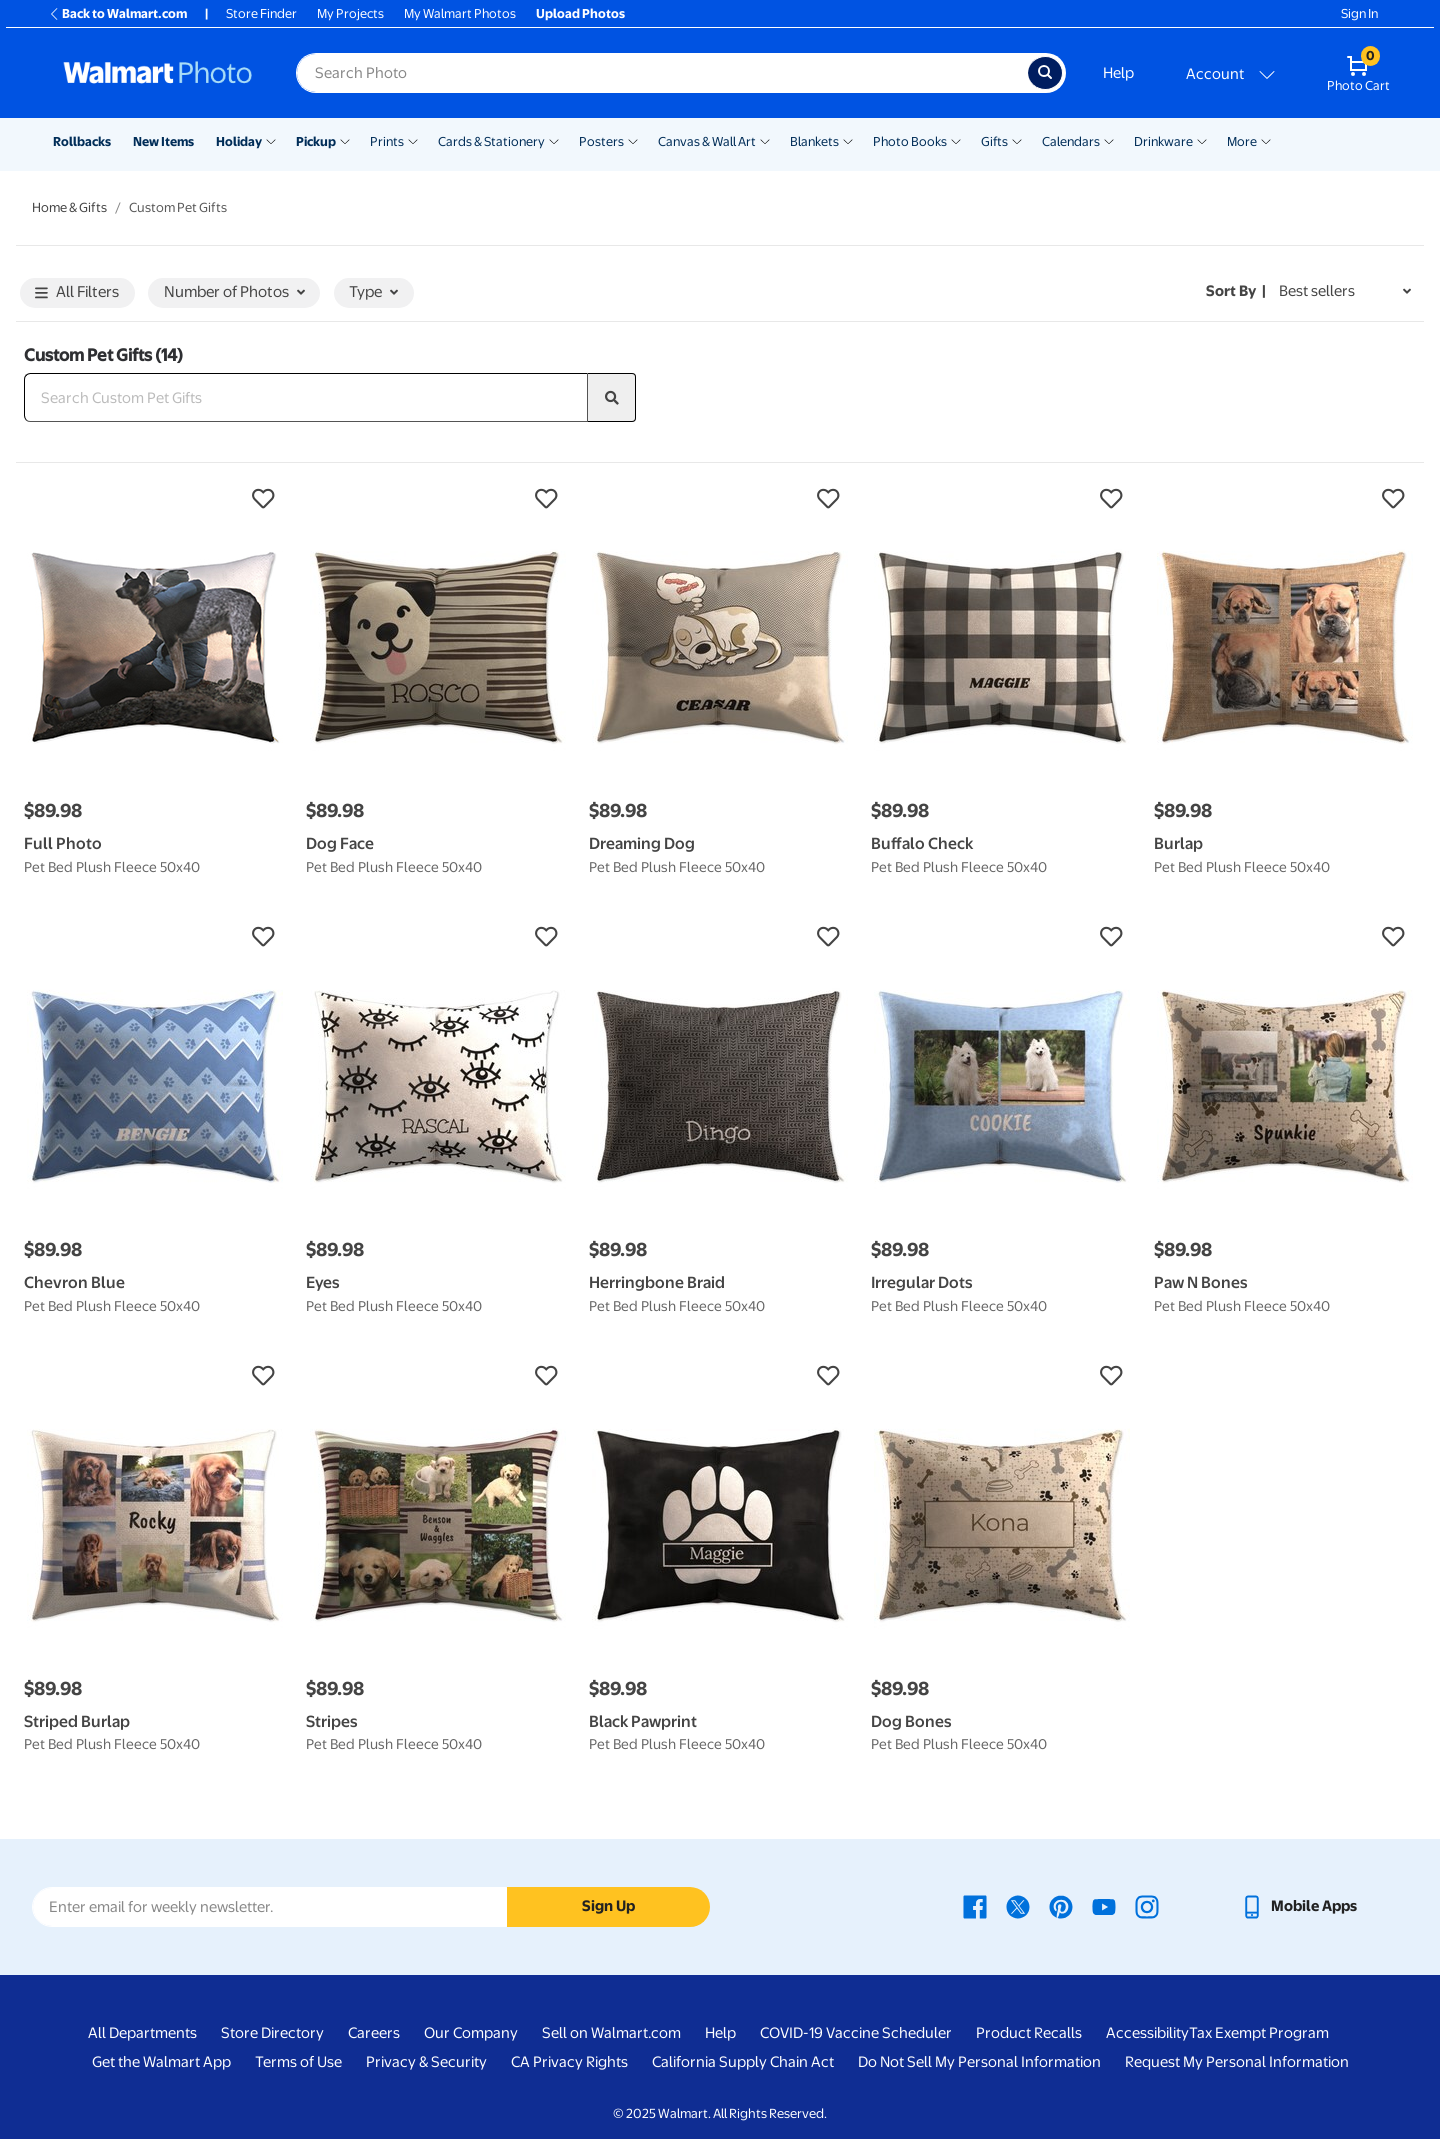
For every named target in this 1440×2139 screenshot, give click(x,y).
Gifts (994, 141)
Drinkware (1163, 141)
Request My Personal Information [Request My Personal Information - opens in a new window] (1237, 2062)
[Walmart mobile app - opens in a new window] (1298, 1906)
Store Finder (261, 13)
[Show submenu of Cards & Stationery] (554, 140)
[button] (155, 499)
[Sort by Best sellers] (1345, 291)
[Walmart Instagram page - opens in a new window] (1147, 1906)
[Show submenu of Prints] (413, 140)
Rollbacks (82, 141)
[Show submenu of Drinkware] (1202, 140)
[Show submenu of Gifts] (1017, 140)
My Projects (350, 13)
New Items (163, 141)
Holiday (239, 141)
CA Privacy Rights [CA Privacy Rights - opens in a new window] (569, 2062)
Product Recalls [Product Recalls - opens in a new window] (1029, 2033)
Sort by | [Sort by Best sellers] (1236, 291)
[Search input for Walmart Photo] (662, 73)
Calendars (1071, 141)
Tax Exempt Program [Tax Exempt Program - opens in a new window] (1259, 2033)
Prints (387, 141)
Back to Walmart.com (117, 13)
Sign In (1359, 13)
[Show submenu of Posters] (633, 140)
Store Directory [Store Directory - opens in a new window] (272, 2033)
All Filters (77, 293)
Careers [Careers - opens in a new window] (374, 2033)
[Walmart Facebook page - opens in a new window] (975, 1906)
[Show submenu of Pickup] (345, 140)
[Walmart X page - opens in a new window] (1018, 1906)
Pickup (316, 141)
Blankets (814, 141)
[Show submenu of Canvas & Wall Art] (765, 140)
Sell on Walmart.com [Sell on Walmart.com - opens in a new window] (611, 2033)
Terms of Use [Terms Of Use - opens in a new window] (298, 2062)
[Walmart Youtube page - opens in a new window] (1104, 1906)
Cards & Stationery (491, 141)
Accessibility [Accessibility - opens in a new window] (1147, 2033)
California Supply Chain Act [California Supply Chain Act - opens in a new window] (743, 2062)
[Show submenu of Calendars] (1109, 140)
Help (1118, 73)
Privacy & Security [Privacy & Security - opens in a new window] (426, 2062)
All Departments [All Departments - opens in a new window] (142, 2033)
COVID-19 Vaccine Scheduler (856, 2033)
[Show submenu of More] (1266, 140)
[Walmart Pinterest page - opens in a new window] (1061, 1906)
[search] (612, 398)
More (1242, 141)
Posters (601, 141)
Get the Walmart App (161, 2062)
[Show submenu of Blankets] (848, 140)
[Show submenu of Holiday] (271, 140)
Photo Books (910, 141)
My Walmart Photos (460, 13)
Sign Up (608, 1906)
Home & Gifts (69, 207)
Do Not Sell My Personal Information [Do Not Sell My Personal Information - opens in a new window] (979, 2062)
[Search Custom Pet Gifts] (306, 398)
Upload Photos (580, 13)
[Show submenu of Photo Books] (956, 140)
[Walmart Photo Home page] (158, 73)
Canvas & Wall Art (707, 141)
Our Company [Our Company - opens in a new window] (471, 2033)
